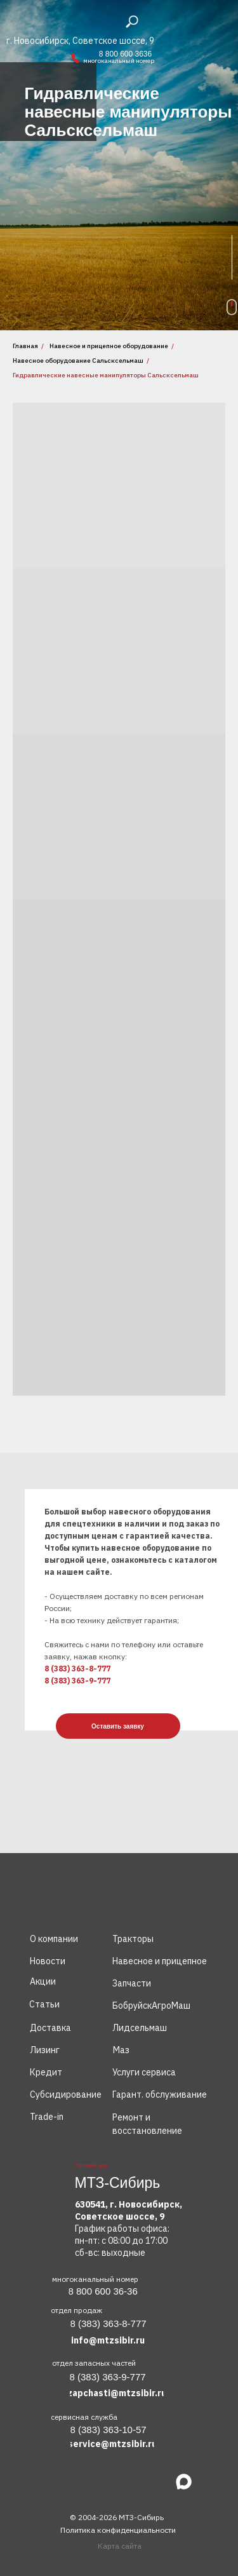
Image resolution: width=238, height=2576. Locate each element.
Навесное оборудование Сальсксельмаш (78, 360)
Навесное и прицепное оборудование (109, 346)
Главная (25, 346)
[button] (118, 1726)
